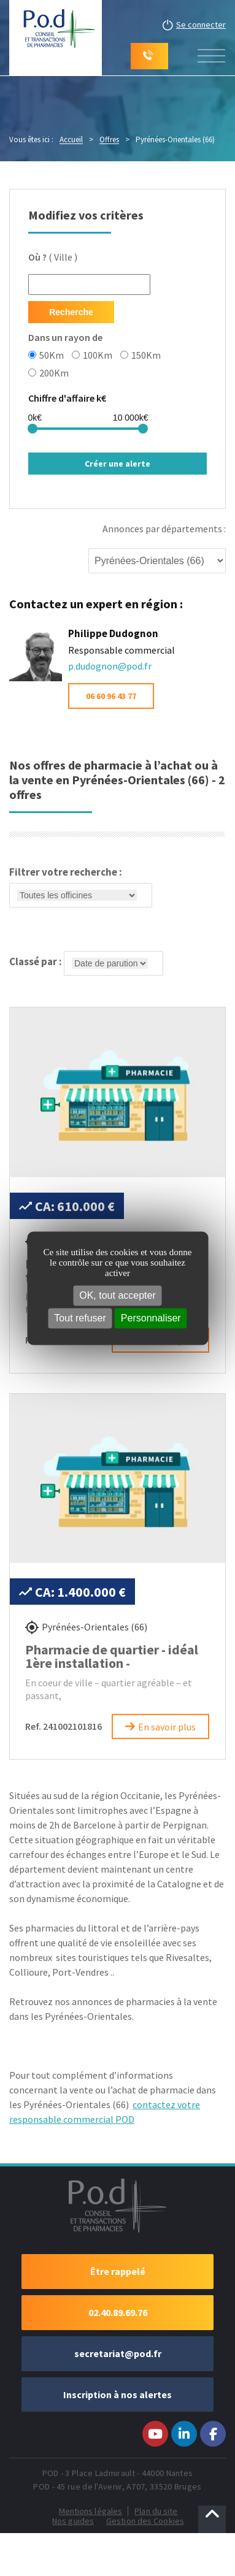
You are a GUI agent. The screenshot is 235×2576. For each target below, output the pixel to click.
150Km (140, 354)
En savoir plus (167, 1727)
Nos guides (73, 2520)
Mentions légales (91, 2511)
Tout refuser (80, 1318)
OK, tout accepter (117, 1295)
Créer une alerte (117, 463)
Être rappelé (117, 2271)
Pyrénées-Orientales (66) (94, 1627)
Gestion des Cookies (145, 2520)
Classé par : (86, 963)
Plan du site (155, 2511)
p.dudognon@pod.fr (110, 666)
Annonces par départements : (164, 528)
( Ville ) (52, 257)
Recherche (71, 312)
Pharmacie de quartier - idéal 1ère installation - (111, 1656)
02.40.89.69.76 (117, 2312)
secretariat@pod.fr (117, 2353)
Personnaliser (151, 1318)
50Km (46, 354)
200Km (48, 372)
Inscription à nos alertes (117, 2394)
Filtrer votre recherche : (80, 887)
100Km (92, 354)
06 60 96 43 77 (111, 695)
